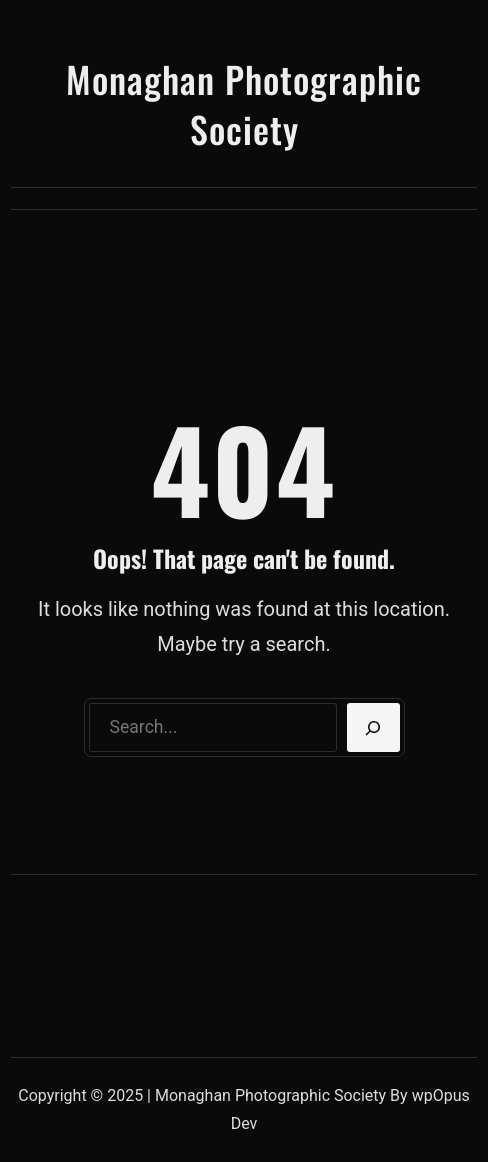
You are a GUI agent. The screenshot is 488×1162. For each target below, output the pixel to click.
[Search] (373, 728)
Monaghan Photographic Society (244, 103)
